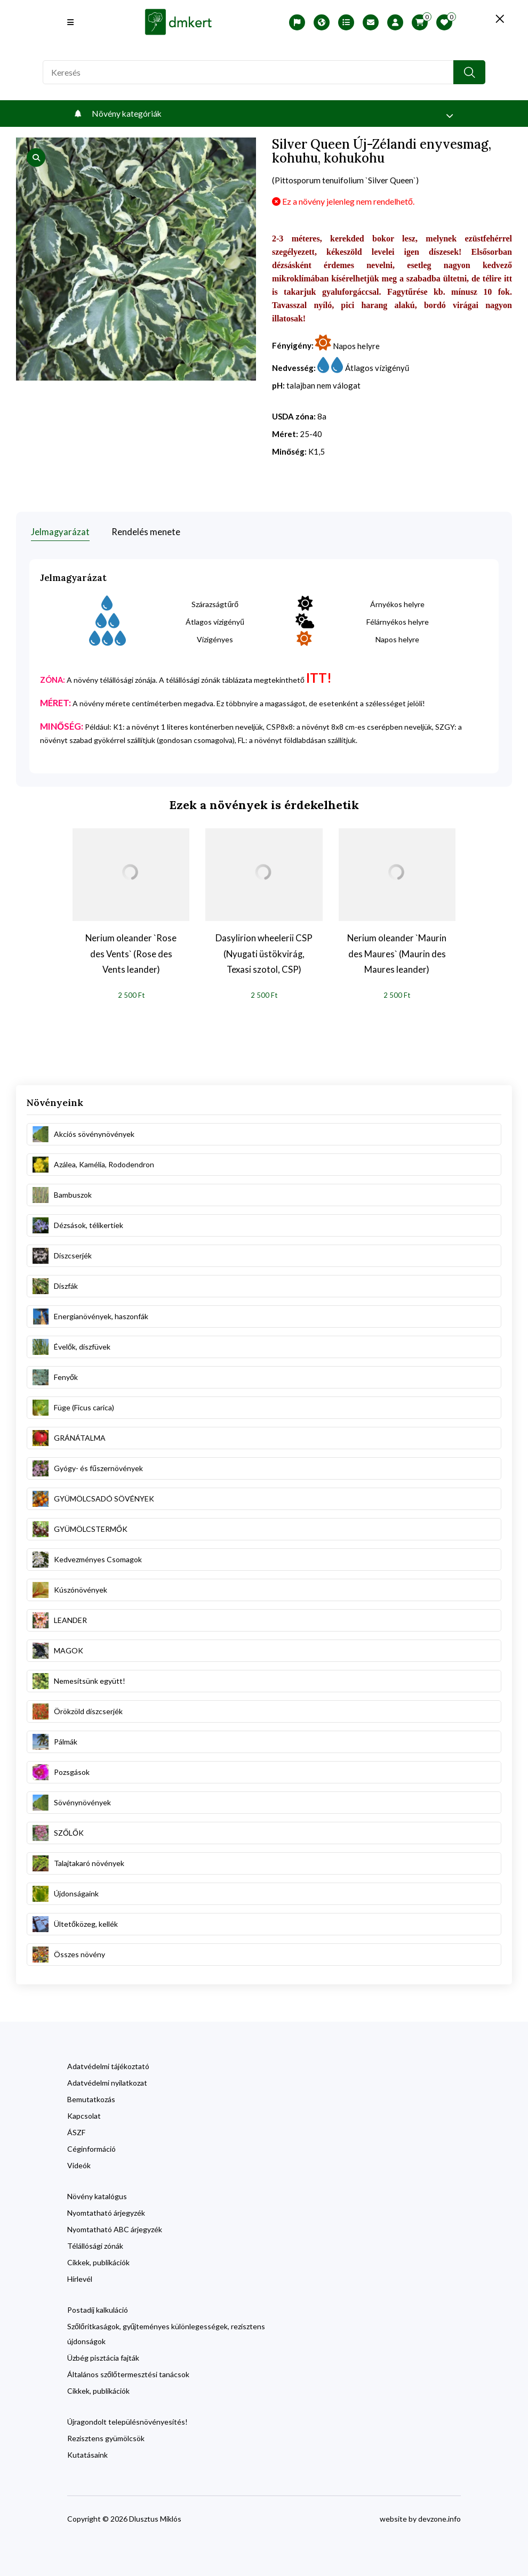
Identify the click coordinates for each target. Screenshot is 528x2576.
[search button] (469, 72)
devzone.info (439, 2518)
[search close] (496, 19)
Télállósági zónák (95, 2245)
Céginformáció (91, 2148)
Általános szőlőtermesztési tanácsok (128, 2373)
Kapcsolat (84, 2115)
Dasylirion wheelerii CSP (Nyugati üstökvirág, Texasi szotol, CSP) (264, 952)
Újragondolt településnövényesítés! (127, 2421)
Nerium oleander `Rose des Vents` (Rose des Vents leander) (131, 952)
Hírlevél (79, 2278)
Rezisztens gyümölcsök (106, 2437)
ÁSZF (76, 2131)
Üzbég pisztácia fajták (103, 2357)
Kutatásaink (87, 2454)
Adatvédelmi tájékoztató (108, 2065)
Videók (79, 2164)
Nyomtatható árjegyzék (106, 2212)
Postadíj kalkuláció (97, 2309)
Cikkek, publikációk (98, 2261)
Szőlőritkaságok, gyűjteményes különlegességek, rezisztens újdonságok (166, 2333)
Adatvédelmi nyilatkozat (107, 2082)
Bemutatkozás (91, 2098)
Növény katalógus (97, 2195)
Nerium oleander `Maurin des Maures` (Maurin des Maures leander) (397, 952)
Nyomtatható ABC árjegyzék (114, 2228)
